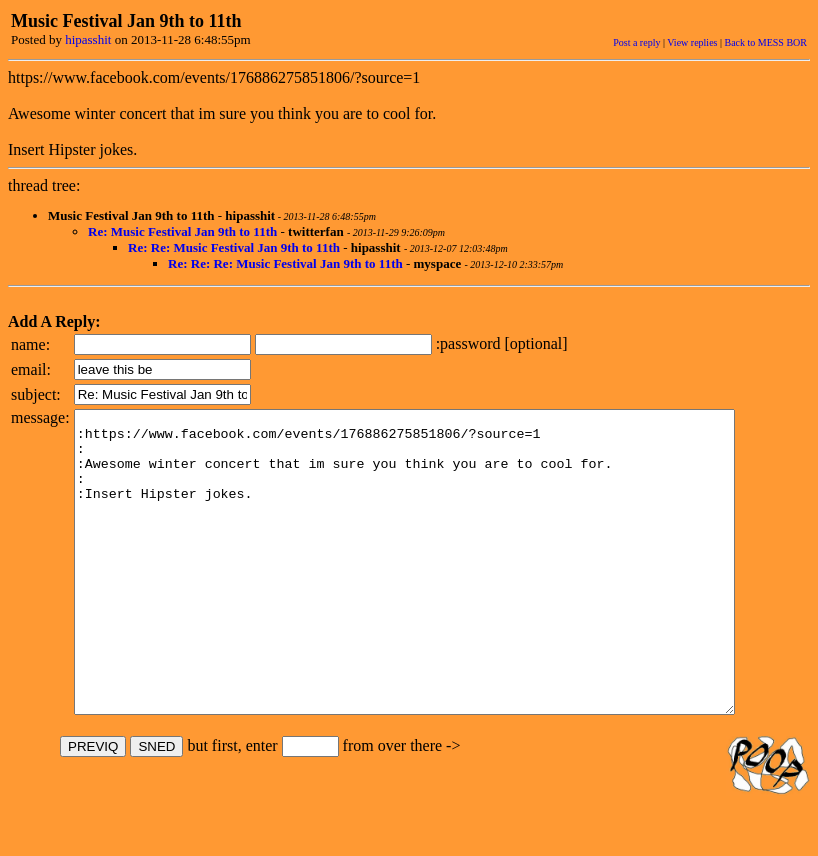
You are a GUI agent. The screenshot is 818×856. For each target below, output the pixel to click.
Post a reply (636, 42)
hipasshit (88, 39)
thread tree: (44, 185)
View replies (692, 42)
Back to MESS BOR (765, 42)
